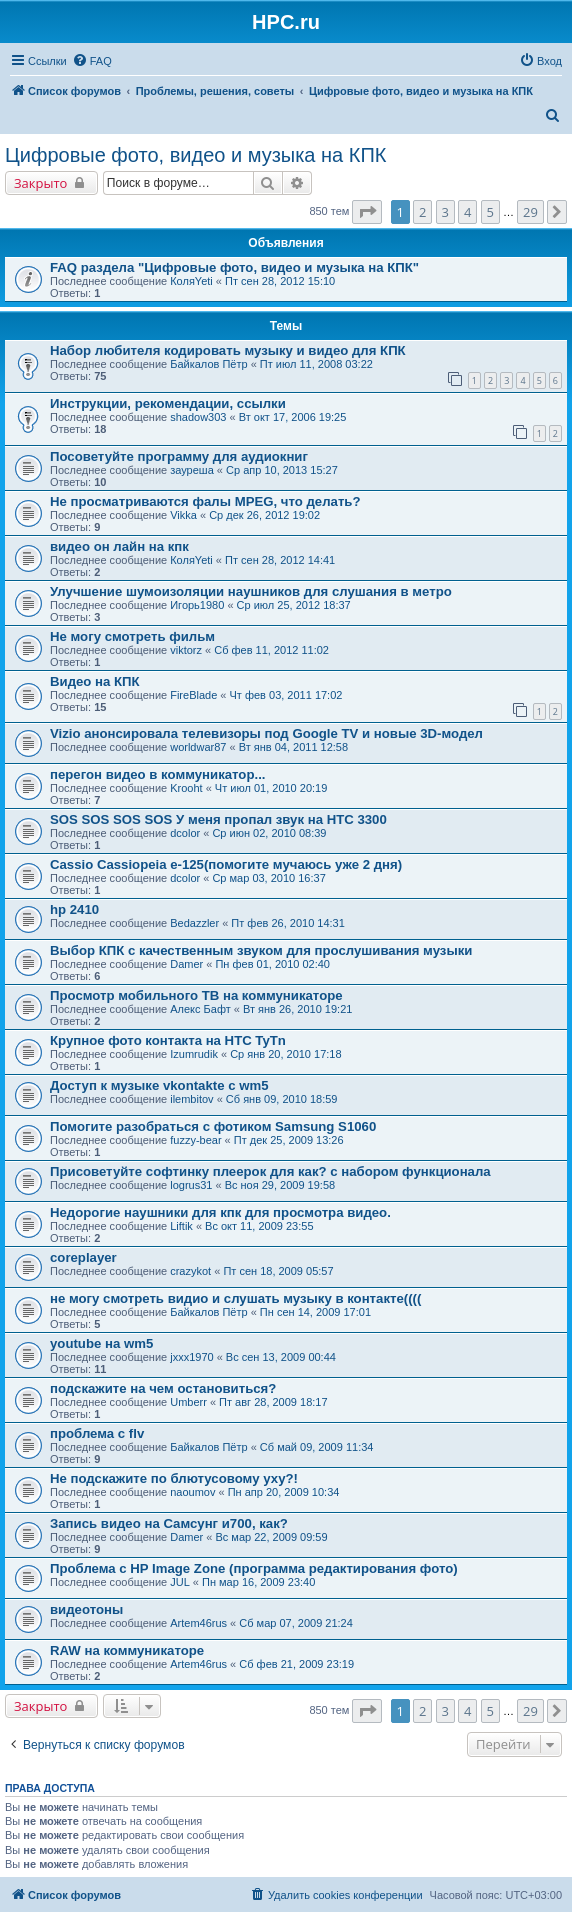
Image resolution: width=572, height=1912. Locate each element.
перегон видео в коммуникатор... (157, 774)
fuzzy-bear (195, 1140)
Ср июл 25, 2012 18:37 (294, 605)
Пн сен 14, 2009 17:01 (315, 1312)
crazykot (190, 1271)
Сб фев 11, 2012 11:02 (271, 650)
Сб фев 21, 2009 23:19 (296, 1664)
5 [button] (490, 212)
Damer (186, 964)
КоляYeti (191, 281)
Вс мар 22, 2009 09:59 (271, 1537)
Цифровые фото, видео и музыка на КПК (195, 155)
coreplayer (83, 1257)
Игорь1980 (197, 605)
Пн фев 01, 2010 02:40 (272, 964)
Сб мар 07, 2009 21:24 (296, 1623)
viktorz (186, 650)
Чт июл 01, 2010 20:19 (271, 788)
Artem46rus (198, 1623)
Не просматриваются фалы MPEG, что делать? (205, 501)
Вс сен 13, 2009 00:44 (281, 1357)
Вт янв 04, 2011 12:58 (293, 747)
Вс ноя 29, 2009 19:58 (280, 1185)
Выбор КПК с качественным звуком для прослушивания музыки (261, 950)
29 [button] (530, 212)
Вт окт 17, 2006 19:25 (293, 417)
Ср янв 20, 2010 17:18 (285, 1054)
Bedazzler (194, 923)
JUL (180, 1582)
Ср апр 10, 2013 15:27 (282, 470)
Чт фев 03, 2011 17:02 (286, 695)
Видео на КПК (95, 681)
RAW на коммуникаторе (127, 1650)
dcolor (185, 833)
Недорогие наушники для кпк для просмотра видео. (220, 1212)
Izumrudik (194, 1054)
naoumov (192, 1492)
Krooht (186, 788)
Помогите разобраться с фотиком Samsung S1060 (213, 1126)
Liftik (181, 1226)
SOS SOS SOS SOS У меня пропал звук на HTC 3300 (218, 819)
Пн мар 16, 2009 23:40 (258, 1582)
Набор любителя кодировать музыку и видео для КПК (228, 350)
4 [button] (467, 212)
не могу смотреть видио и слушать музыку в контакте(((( (235, 1298)
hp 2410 (74, 909)
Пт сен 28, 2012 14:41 (280, 560)
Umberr (188, 1402)
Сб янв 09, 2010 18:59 (282, 1099)
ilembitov (191, 1099)
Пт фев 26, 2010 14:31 (287, 923)
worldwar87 (198, 747)
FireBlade (193, 695)
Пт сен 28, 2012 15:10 (280, 281)
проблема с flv (97, 1433)
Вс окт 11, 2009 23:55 (259, 1226)
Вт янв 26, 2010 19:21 (297, 1009)
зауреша (192, 470)
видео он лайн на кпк (119, 546)
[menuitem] (92, 61)
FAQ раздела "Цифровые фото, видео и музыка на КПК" (234, 267)
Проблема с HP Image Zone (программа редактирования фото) (254, 1568)
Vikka (183, 515)
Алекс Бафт (200, 1009)
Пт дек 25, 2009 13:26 (289, 1140)
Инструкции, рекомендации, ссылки (168, 403)
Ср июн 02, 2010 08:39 (269, 833)
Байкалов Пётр (208, 364)
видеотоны (86, 1609)
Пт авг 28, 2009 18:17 (273, 1402)
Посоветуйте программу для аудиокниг (179, 456)
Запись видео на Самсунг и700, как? (169, 1523)
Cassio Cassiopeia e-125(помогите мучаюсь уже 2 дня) (226, 864)
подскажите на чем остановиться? (163, 1388)
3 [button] (445, 212)
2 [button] (422, 212)
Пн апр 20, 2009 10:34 (284, 1492)
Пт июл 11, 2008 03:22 (316, 364)
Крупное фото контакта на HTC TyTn (168, 1040)
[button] (367, 212)
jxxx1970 (191, 1357)
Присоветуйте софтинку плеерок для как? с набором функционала (270, 1171)
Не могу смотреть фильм (132, 636)
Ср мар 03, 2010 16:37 (268, 878)
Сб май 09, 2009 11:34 (317, 1447)
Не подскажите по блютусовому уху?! (174, 1478)
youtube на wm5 (101, 1343)
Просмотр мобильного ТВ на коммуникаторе (196, 995)
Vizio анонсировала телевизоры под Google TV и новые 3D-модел (266, 733)
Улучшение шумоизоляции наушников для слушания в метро (251, 591)
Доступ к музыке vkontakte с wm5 (159, 1085)
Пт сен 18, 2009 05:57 (278, 1271)
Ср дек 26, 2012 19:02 (264, 515)
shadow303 (198, 417)
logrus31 (191, 1185)
